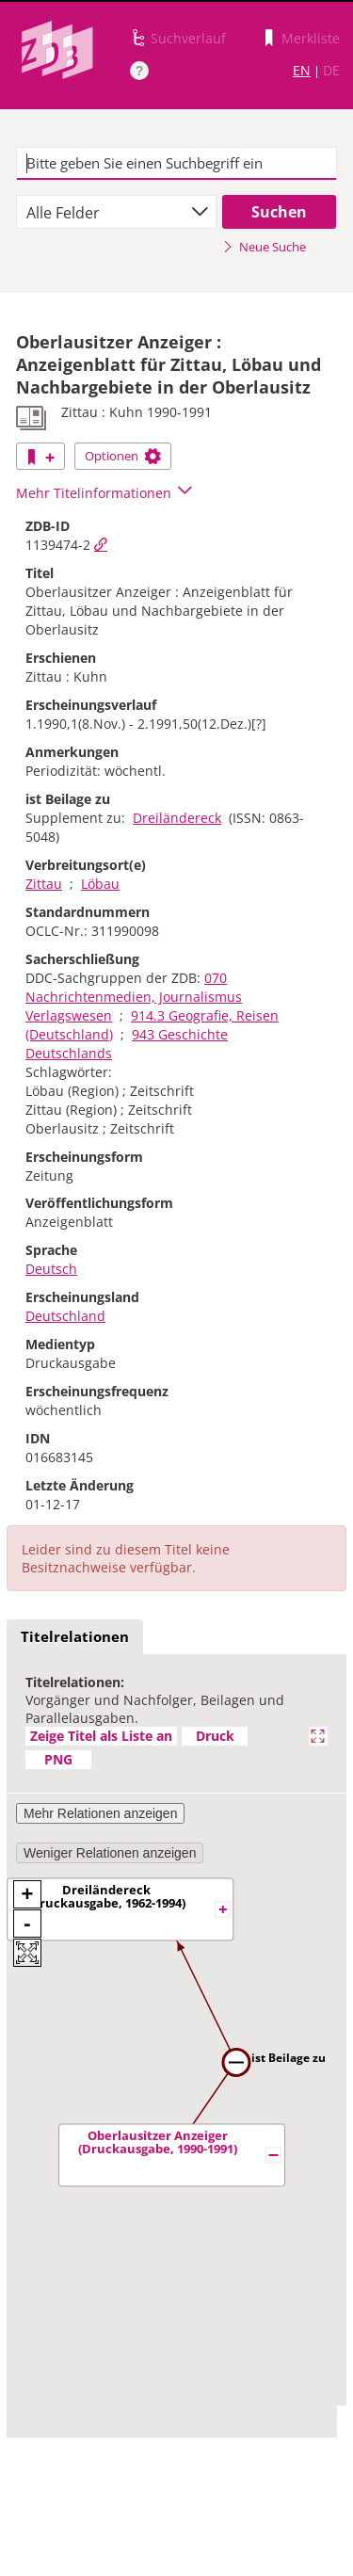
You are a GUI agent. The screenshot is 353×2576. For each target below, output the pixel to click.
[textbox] (176, 164)
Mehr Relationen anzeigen (100, 1813)
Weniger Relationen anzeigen (110, 1852)
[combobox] (116, 212)
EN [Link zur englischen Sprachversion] (302, 70)
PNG (58, 1759)
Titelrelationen (75, 1636)
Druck (215, 1736)
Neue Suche (264, 246)
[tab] (75, 1637)
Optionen (123, 455)
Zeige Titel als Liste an (101, 1736)
